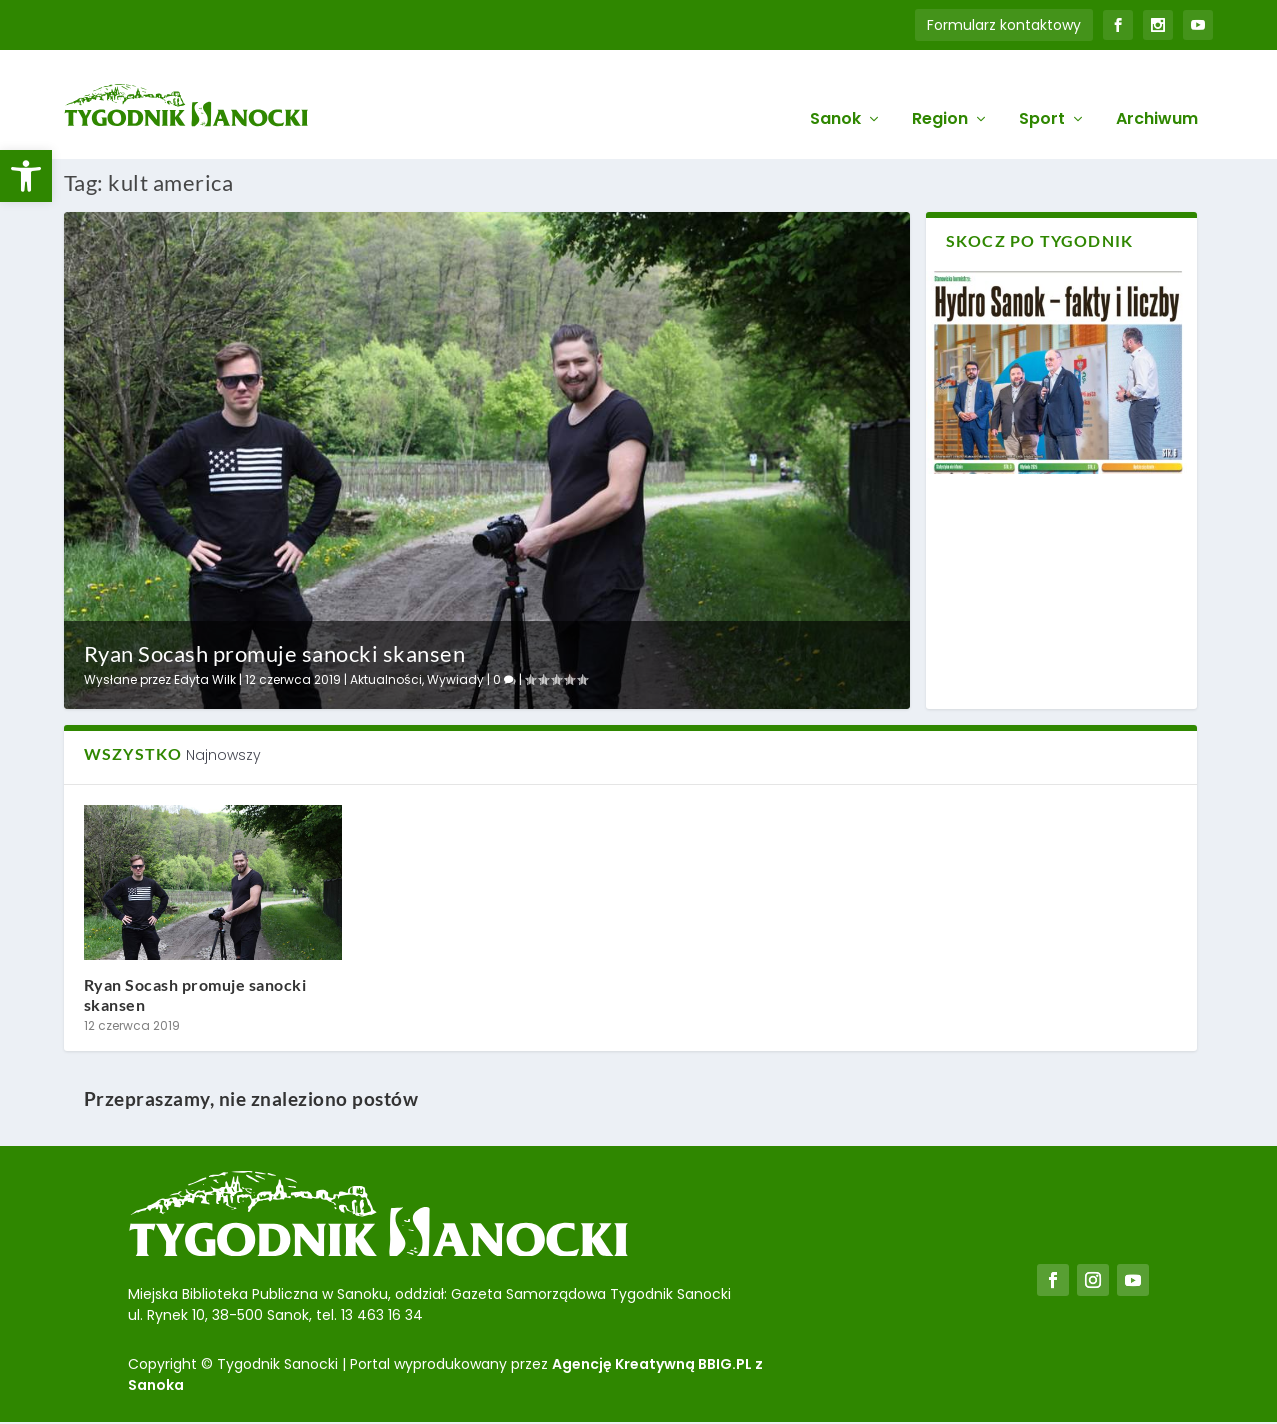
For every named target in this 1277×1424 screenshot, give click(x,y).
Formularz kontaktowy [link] (1004, 25)
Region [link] (940, 91)
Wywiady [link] (455, 679)
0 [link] (504, 679)
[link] (26, 176)
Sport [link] (1042, 91)
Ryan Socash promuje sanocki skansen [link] (275, 652)
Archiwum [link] (1157, 91)
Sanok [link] (835, 91)
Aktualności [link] (386, 679)
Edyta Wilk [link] (205, 679)
